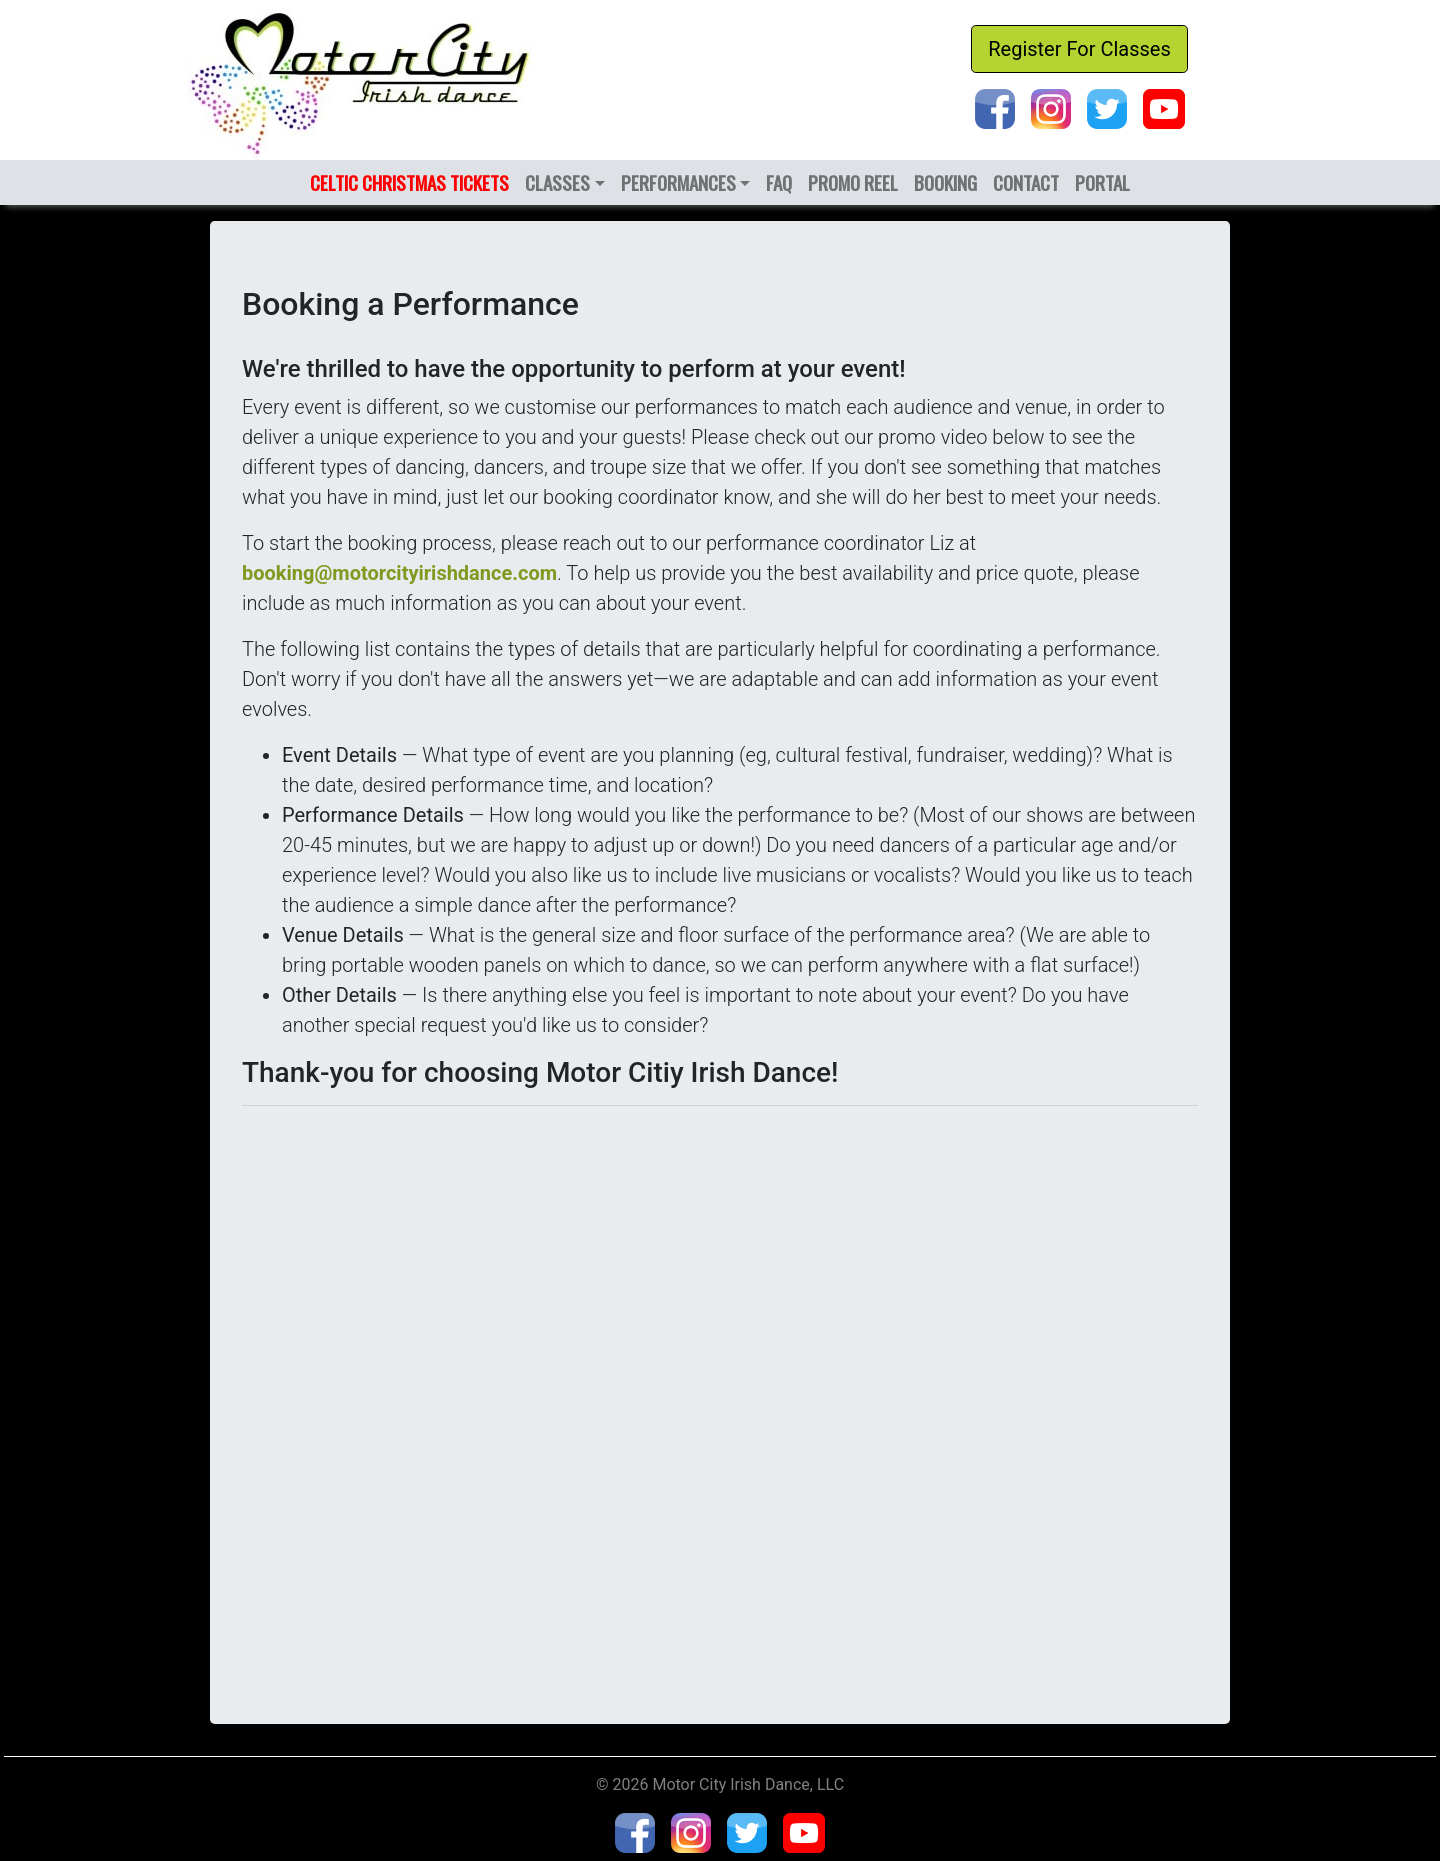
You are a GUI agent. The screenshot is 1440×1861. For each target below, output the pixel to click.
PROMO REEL (853, 182)
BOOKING (945, 182)
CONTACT (1026, 182)
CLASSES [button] (557, 182)
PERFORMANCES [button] (678, 182)
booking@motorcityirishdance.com (399, 573)
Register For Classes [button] (1079, 49)
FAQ (779, 182)
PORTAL (1102, 182)
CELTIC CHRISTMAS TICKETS (409, 182)
